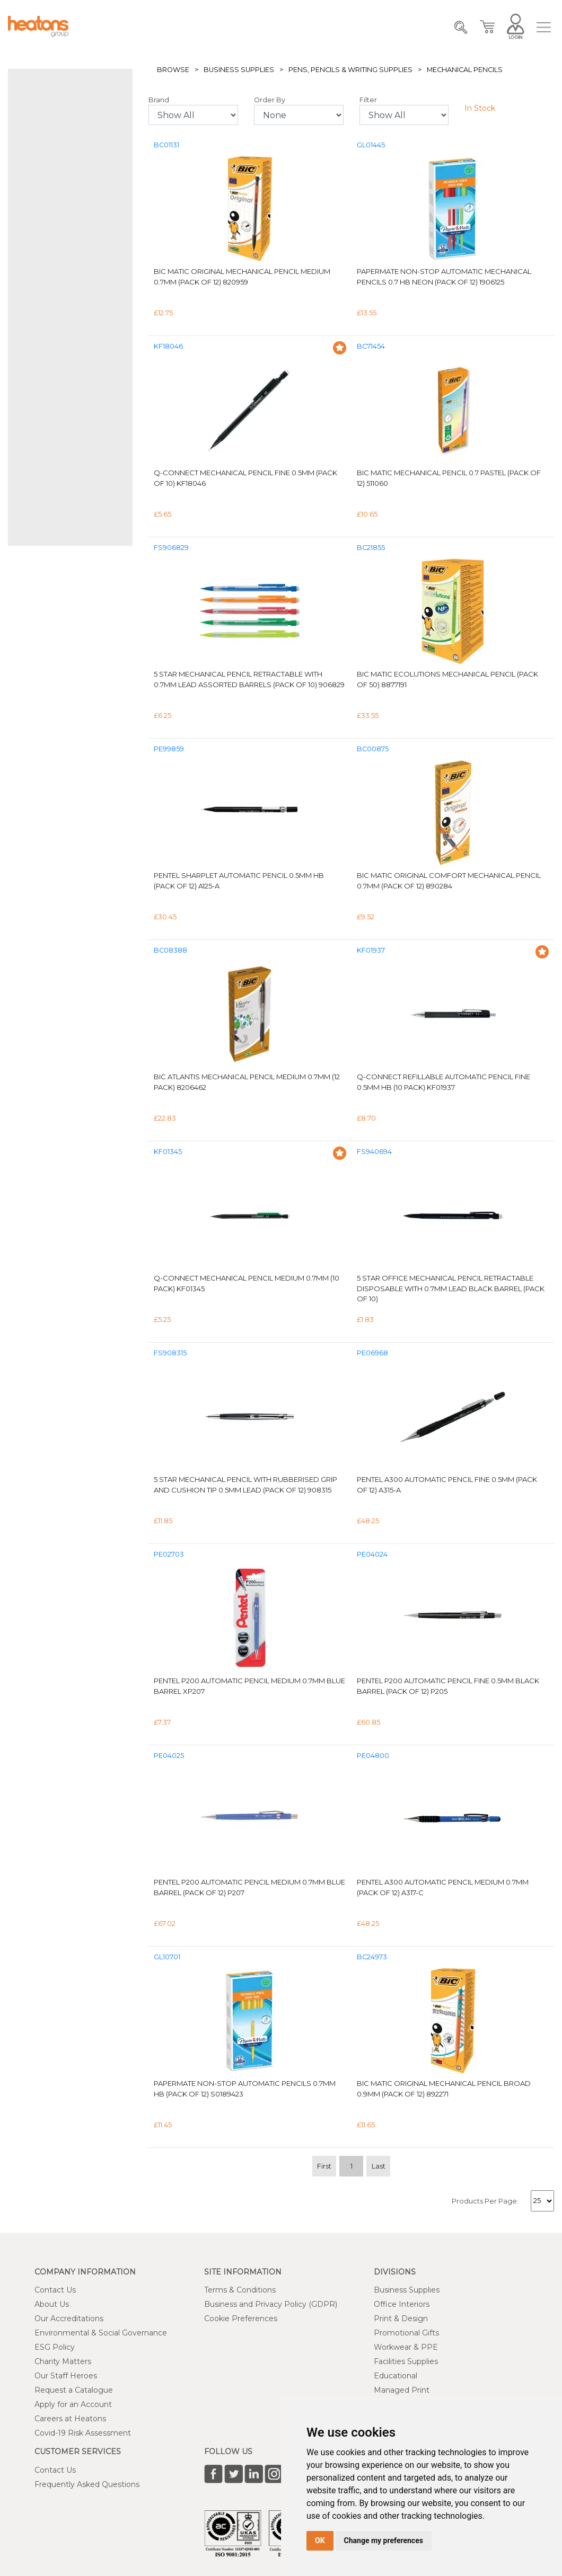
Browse (173, 70)
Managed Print (401, 2390)
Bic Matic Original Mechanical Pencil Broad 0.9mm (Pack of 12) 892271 (444, 2088)
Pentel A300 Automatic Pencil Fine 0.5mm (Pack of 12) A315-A (447, 1484)
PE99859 (169, 749)
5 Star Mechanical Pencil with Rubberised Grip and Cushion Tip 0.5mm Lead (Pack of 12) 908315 (245, 1484)
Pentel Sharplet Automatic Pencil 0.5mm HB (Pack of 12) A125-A (239, 880)
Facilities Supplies (406, 2361)
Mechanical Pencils (465, 70)
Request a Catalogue (73, 2390)
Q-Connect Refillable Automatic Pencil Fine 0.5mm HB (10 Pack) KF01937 (443, 1081)
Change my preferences (383, 2540)
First (324, 2166)
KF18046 (168, 346)
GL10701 (167, 1957)
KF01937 (371, 950)
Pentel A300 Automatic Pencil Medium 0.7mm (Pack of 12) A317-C (443, 1887)
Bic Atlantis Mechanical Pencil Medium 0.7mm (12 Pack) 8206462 (247, 1081)
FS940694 (374, 1152)
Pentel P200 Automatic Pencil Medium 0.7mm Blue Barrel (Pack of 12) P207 (249, 1887)
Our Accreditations (68, 2318)
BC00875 (373, 749)
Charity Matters (62, 2361)
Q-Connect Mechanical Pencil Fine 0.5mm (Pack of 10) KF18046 (245, 477)
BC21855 (371, 548)
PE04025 (169, 1756)
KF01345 (168, 1152)
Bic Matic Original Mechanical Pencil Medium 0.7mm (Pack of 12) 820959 (242, 276)
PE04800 (373, 1756)
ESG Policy (54, 2347)
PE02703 (169, 1554)
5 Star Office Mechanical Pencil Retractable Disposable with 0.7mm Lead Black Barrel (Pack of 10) (451, 1288)
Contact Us (55, 2290)
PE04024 (372, 1554)
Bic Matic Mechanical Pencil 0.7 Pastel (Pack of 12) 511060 (449, 477)
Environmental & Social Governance (100, 2333)
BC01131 (166, 145)
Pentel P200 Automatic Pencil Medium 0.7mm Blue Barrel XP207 (249, 1685)
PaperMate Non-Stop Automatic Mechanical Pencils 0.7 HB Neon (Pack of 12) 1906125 (444, 276)
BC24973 (372, 1957)
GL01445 (371, 145)
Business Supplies (239, 70)
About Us (51, 2304)
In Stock (479, 108)
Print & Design (401, 2318)
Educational (395, 2375)
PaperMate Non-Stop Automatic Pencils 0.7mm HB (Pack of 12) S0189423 (245, 2088)
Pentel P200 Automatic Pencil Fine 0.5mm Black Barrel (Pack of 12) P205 (448, 1685)
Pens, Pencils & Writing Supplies (350, 70)
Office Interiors (401, 2304)
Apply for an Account (73, 2404)
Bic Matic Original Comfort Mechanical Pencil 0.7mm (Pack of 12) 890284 (449, 880)
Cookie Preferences (240, 2318)
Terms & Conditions (240, 2290)
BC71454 (371, 346)
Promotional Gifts (406, 2333)
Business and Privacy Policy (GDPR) (270, 2304)
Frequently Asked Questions (86, 2484)
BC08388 (170, 950)
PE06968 (372, 1353)
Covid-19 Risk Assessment (82, 2433)
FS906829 (171, 548)
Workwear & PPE (406, 2347)
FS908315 (170, 1353)
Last (378, 2166)
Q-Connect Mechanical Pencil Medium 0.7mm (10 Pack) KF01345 (246, 1283)
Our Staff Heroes (65, 2375)
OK (320, 2540)
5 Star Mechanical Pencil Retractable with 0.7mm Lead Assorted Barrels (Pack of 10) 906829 (249, 679)
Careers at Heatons (70, 2418)
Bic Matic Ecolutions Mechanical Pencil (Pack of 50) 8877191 (447, 679)
